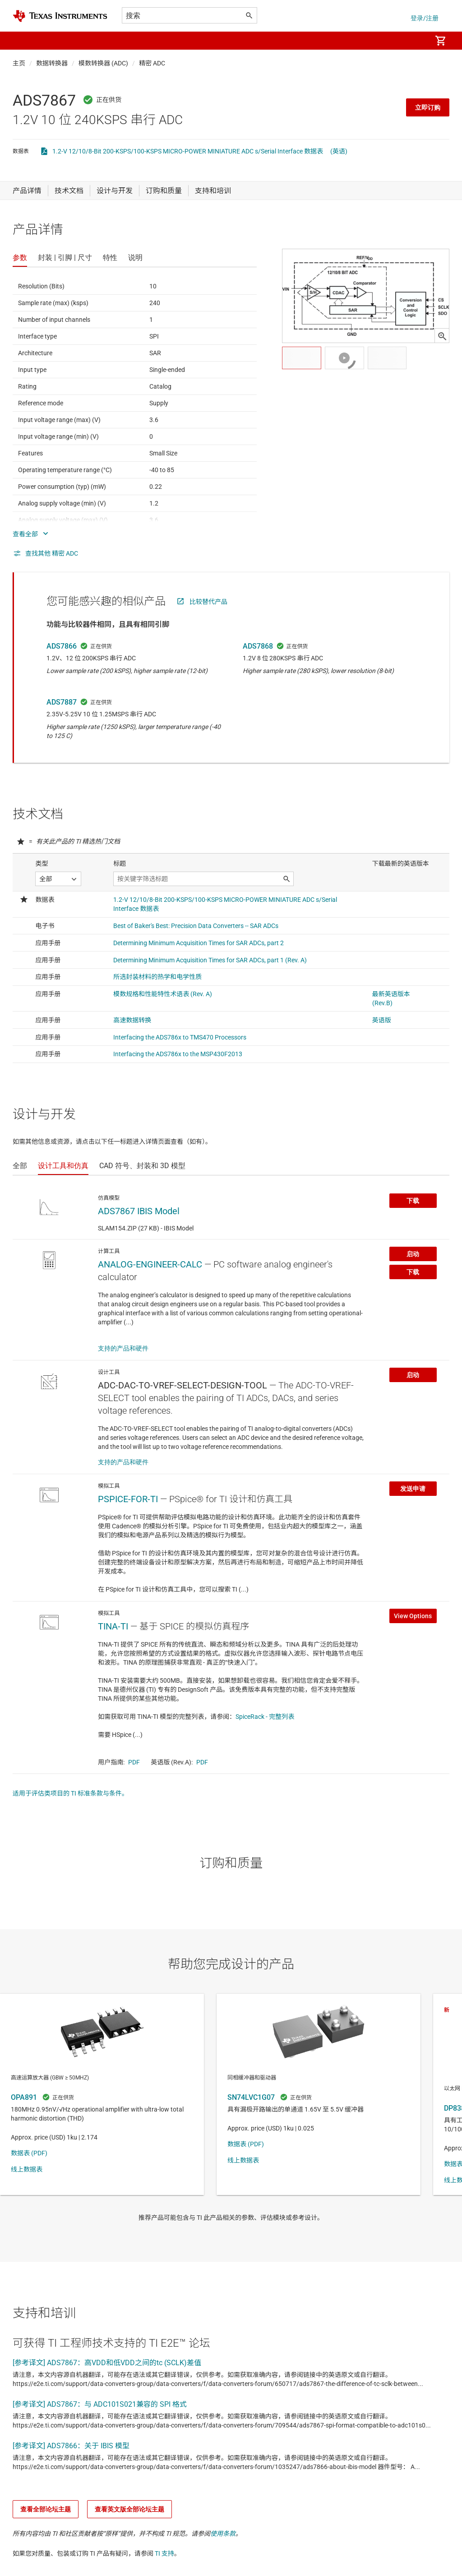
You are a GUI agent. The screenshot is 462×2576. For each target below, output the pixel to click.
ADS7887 (61, 702)
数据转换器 (52, 63)
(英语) (338, 151)
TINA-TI (113, 1626)
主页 (19, 63)
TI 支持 (164, 2553)
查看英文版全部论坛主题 (129, 2509)
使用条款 (223, 2533)
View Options (413, 1616)
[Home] (60, 16)
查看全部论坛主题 (45, 2509)
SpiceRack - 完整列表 (265, 1716)
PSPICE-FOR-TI (128, 1499)
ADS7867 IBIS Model (139, 1211)
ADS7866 (61, 646)
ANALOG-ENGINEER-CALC (150, 1264)
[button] (21, 41)
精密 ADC (152, 63)
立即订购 (427, 107)
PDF (134, 1762)
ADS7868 (258, 646)
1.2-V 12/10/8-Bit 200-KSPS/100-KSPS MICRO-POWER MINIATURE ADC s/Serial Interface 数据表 (187, 151)
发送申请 (412, 1488)
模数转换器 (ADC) (103, 63)
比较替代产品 (208, 601)
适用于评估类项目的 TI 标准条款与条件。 (70, 1793)
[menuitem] (415, 41)
